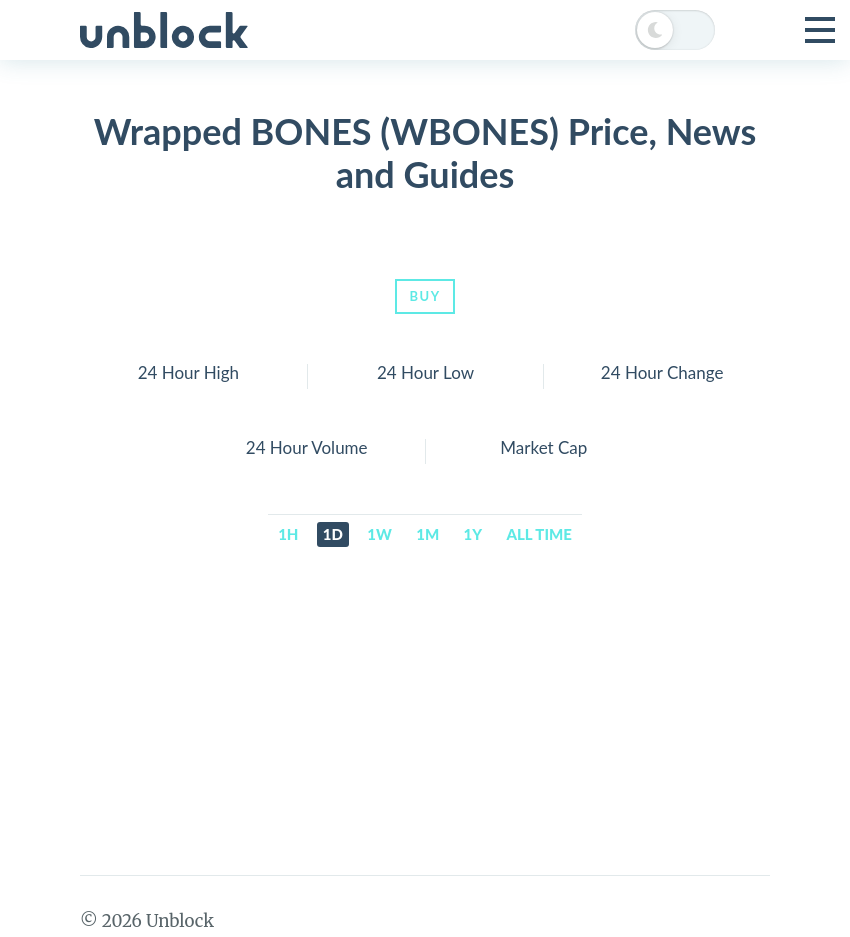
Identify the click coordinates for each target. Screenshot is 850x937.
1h (288, 534)
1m (427, 534)
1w (379, 534)
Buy (424, 296)
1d (333, 534)
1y (473, 534)
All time (539, 534)
